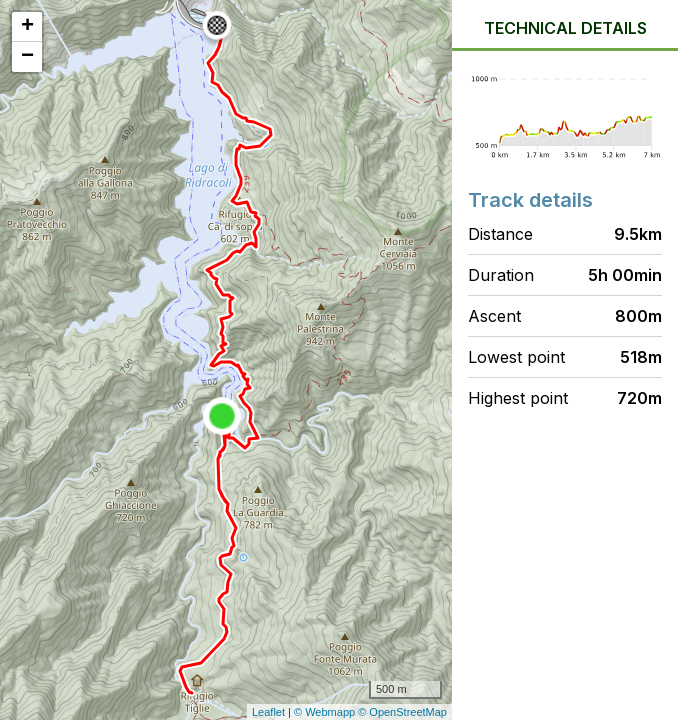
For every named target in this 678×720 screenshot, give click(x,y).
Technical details (565, 28)
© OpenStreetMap (402, 712)
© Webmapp (326, 712)
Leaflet (268, 712)
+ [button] (27, 27)
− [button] (27, 57)
